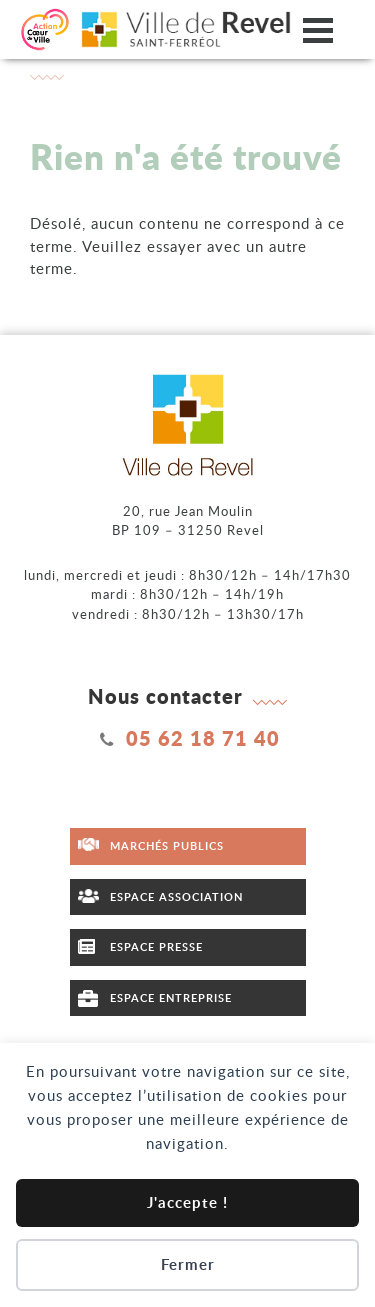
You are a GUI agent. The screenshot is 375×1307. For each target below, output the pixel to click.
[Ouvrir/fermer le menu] (318, 29)
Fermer (188, 1264)
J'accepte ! (187, 1202)
